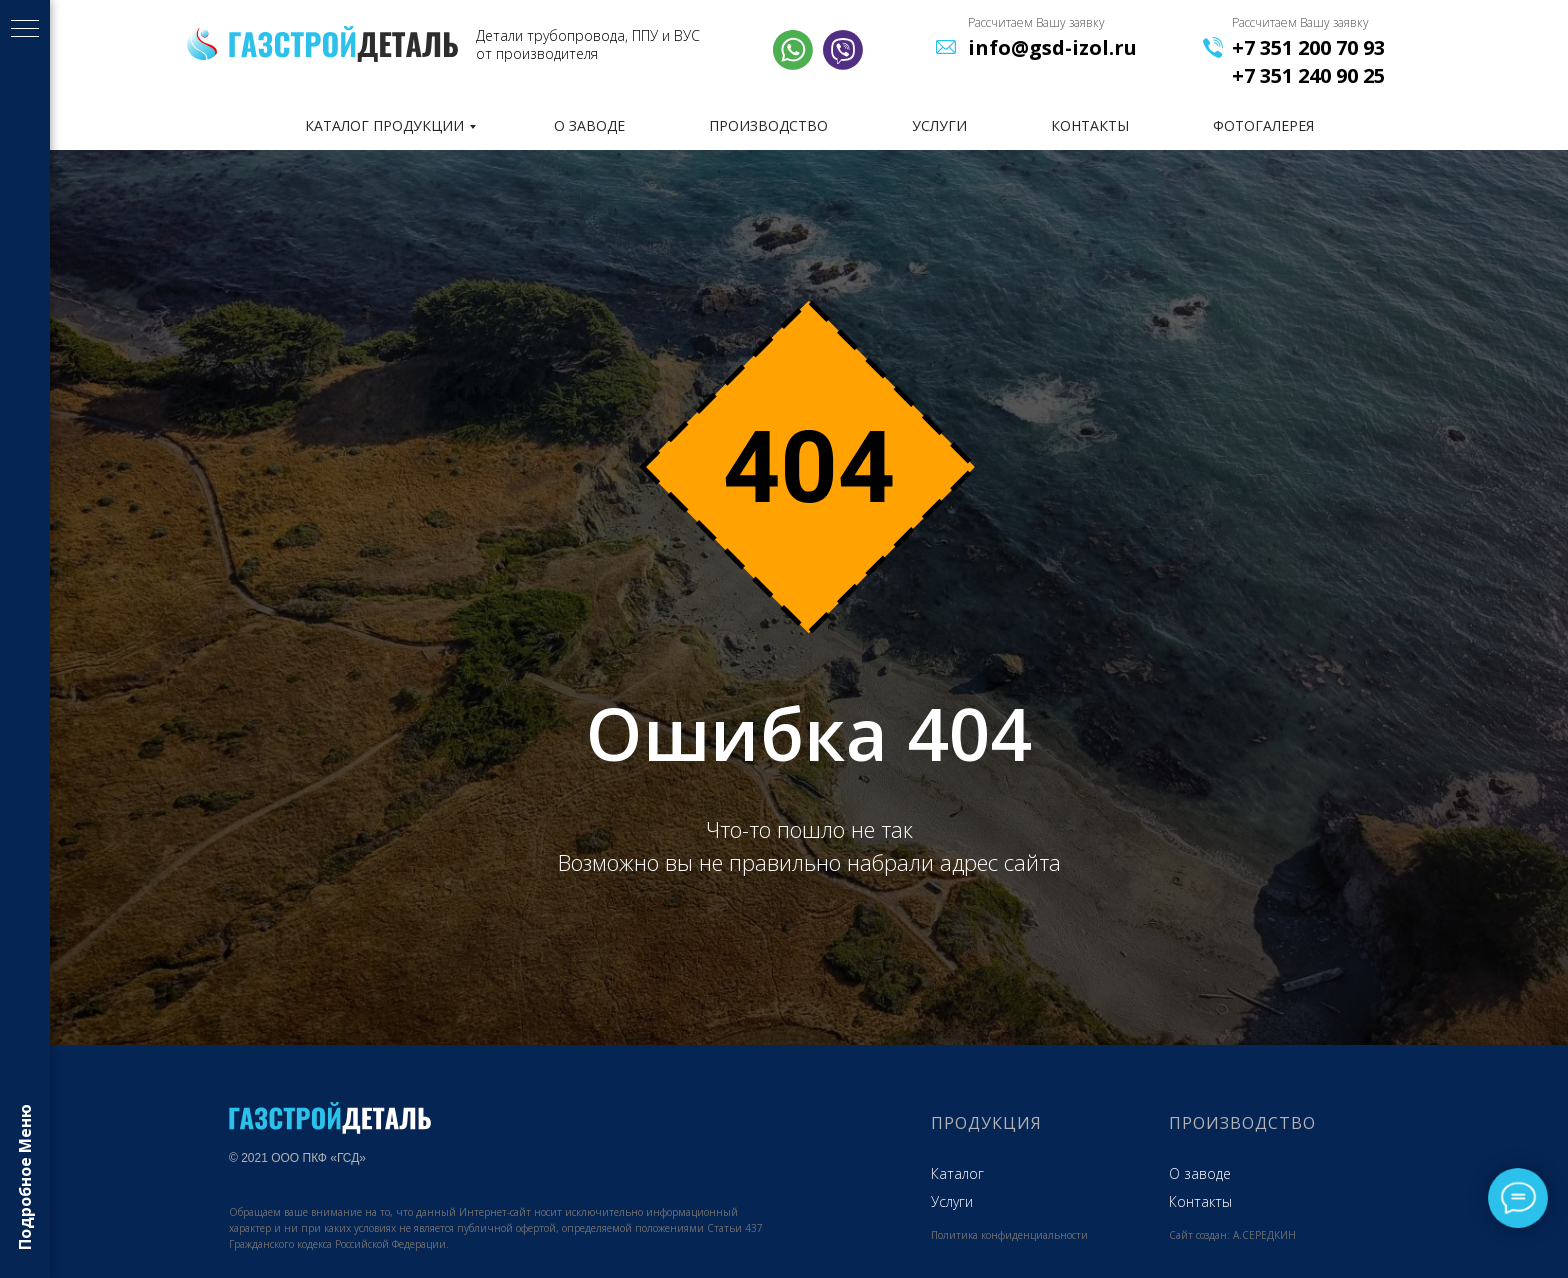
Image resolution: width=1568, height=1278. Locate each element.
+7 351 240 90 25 (1308, 75)
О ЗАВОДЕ (589, 125)
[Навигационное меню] (25, 30)
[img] (343, 44)
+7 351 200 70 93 (1308, 47)
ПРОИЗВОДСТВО (768, 125)
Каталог (957, 1173)
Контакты (1200, 1201)
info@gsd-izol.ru (1052, 47)
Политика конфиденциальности (1009, 1235)
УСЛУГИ (939, 125)
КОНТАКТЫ (1090, 125)
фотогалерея (1263, 125)
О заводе (1200, 1173)
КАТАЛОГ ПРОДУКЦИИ (384, 125)
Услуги (952, 1201)
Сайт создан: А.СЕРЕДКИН (1232, 1235)
